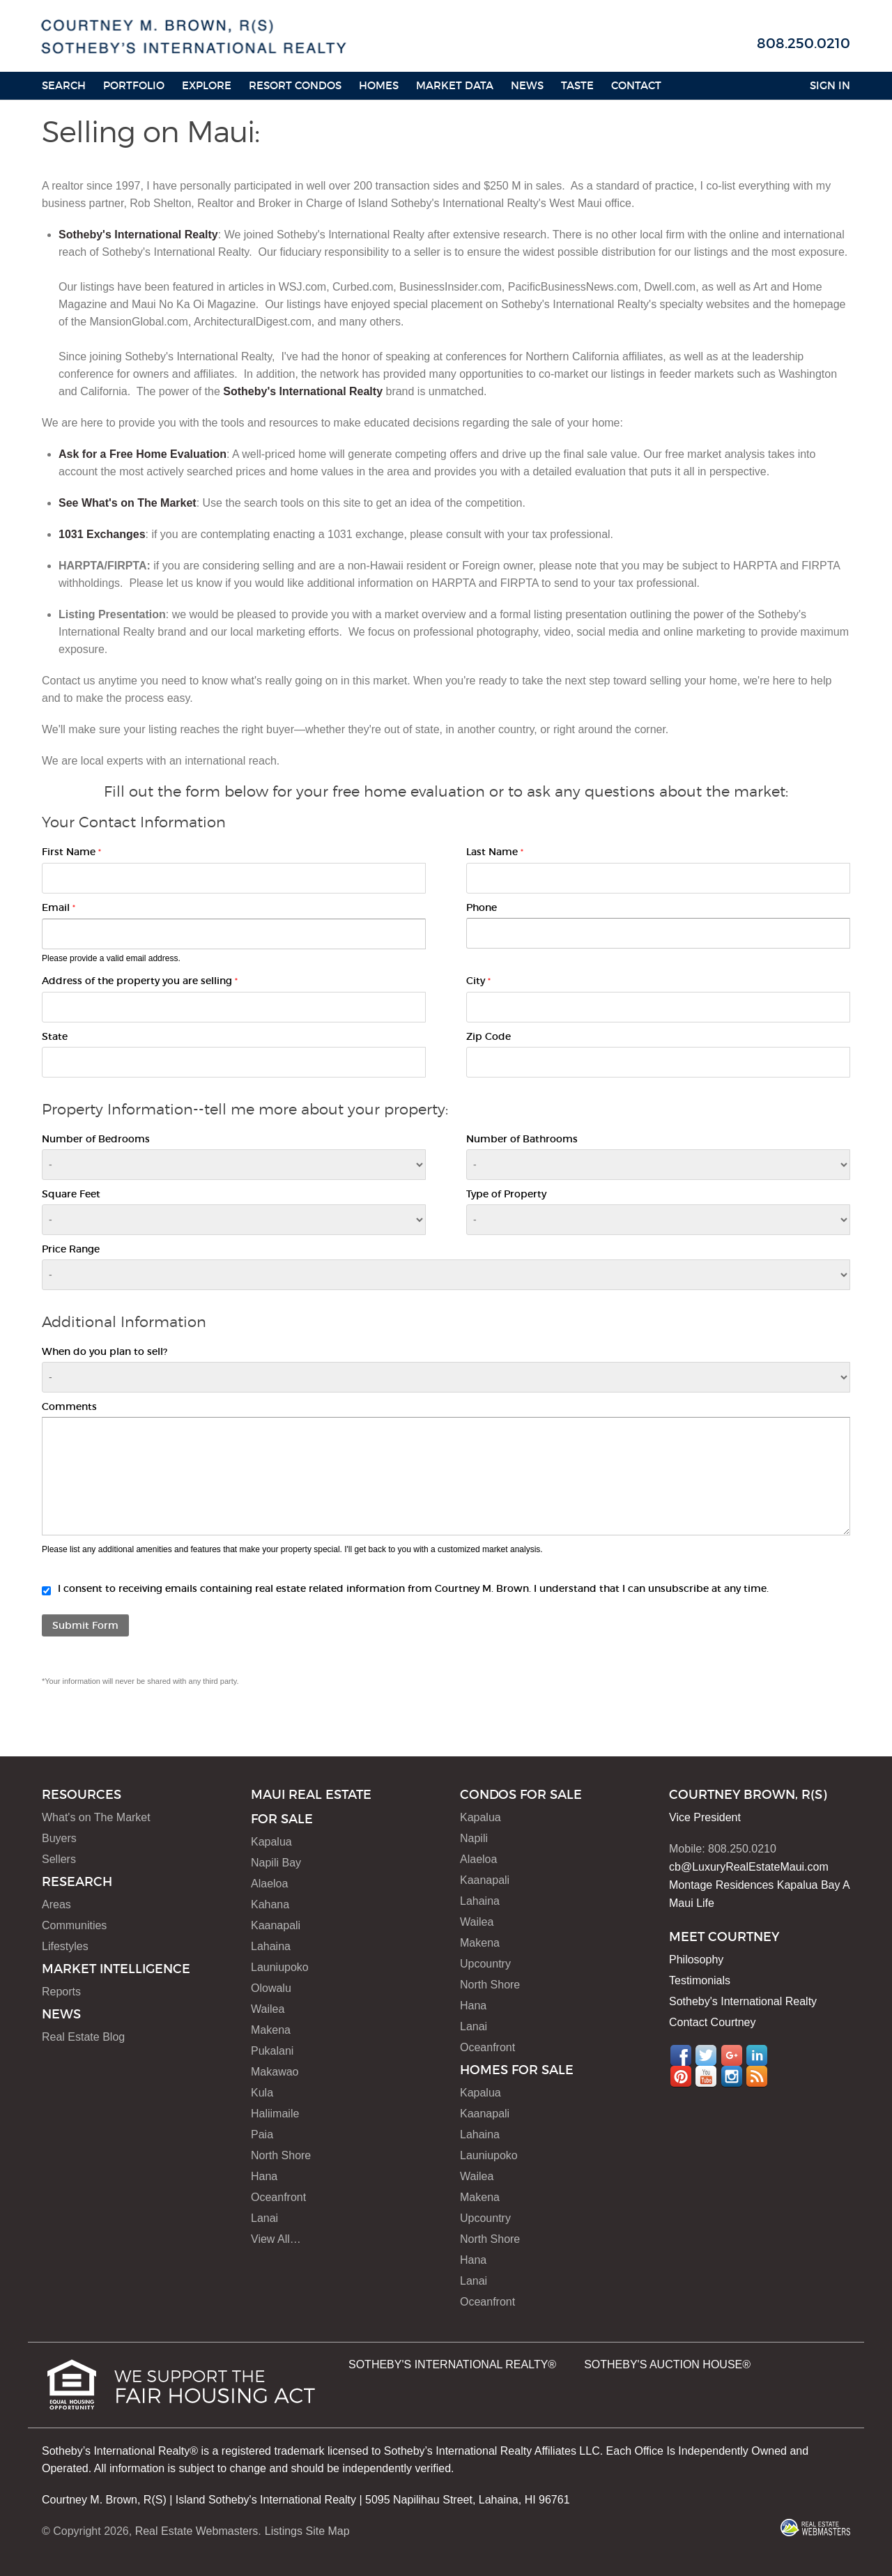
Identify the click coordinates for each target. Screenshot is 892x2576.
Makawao (274, 2072)
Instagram (731, 2076)
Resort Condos (295, 85)
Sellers (59, 1859)
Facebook (680, 2055)
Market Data (454, 85)
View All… (276, 2239)
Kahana (270, 1904)
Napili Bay (276, 1863)
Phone (481, 907)
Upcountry (485, 1964)
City (478, 980)
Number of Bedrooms (96, 1139)
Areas (56, 1904)
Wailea (267, 2009)
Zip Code (488, 1036)
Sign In (830, 85)
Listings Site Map (307, 2531)
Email (58, 907)
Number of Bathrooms (522, 1139)
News (527, 85)
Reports (61, 1992)
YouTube (705, 2076)
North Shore (281, 2155)
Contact (636, 85)
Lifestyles (65, 1946)
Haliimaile (275, 2113)
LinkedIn (756, 2055)
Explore (206, 85)
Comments (69, 1406)
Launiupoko (280, 1967)
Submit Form (85, 1625)
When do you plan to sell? (104, 1351)
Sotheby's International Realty (138, 234)
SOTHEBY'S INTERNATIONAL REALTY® (452, 2364)
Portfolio (133, 85)
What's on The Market (96, 1817)
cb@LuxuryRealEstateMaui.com (749, 1867)
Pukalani (272, 2051)
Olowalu (271, 1988)
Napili (474, 1838)
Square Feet (71, 1194)
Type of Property (506, 1194)
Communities (74, 1925)
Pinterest (680, 2076)
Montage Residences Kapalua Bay (754, 1885)
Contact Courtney (712, 2022)
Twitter (705, 2055)
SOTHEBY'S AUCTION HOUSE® (667, 2364)
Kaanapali (275, 1925)
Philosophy (696, 1959)
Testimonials (699, 1980)
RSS (756, 2076)
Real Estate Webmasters (197, 2531)
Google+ (731, 2055)
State (55, 1036)
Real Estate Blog (83, 2037)
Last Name (494, 851)
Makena (271, 2030)
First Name (71, 851)
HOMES (379, 85)
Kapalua (271, 1842)
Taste (577, 85)
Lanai (264, 2218)
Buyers (59, 1838)
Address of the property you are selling (140, 980)
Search (64, 85)
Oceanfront (278, 2197)
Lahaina (271, 1946)
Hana (264, 2176)
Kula (262, 2093)
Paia (262, 2134)
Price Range (71, 1249)
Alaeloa (269, 1883)
